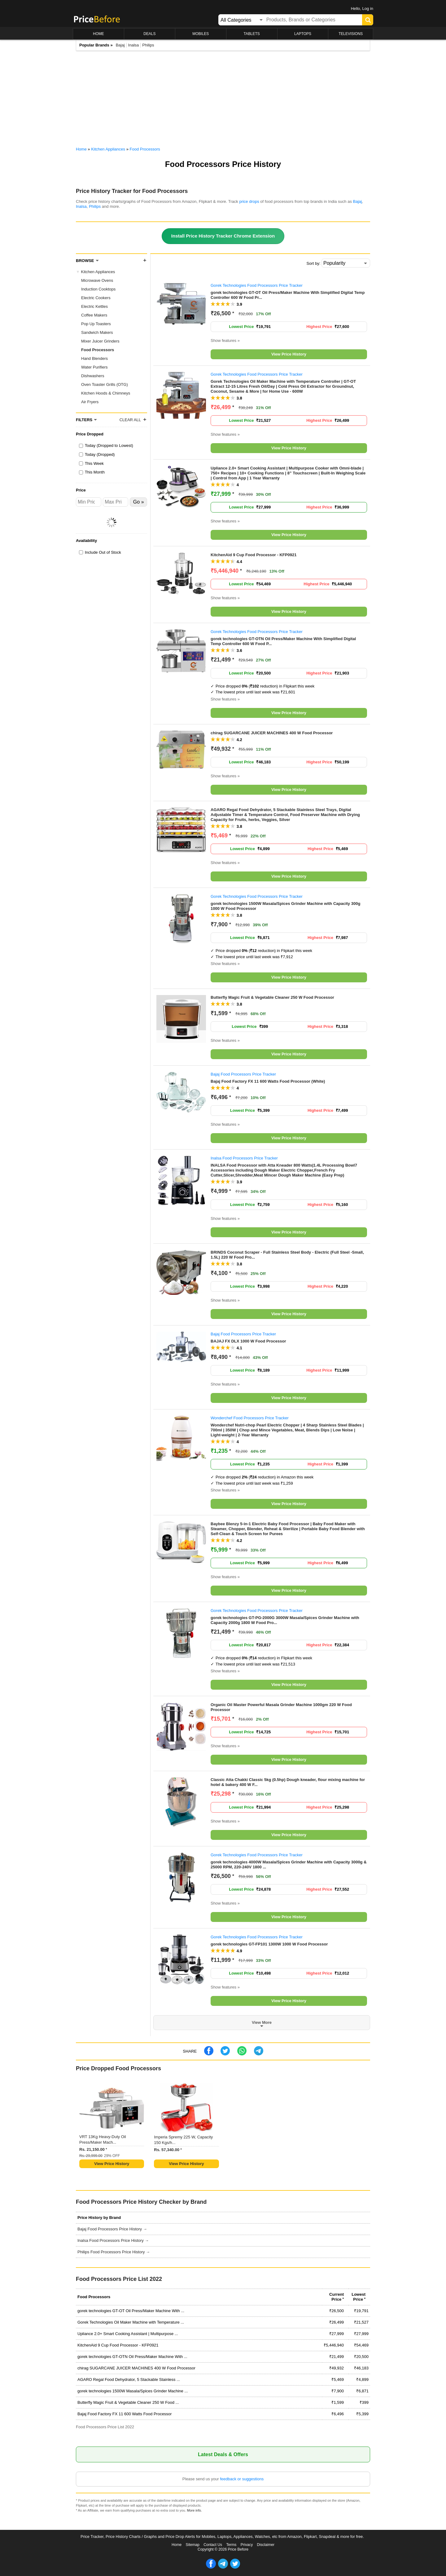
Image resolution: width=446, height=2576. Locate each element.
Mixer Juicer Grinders (100, 341)
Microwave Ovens (97, 280)
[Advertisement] (223, 100)
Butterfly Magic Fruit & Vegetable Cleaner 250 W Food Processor (272, 997)
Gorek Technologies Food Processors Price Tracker (257, 285)
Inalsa (133, 45)
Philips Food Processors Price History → (113, 2252)
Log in (367, 8)
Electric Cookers (96, 297)
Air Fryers (89, 401)
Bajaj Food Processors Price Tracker (243, 1074)
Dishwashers (92, 375)
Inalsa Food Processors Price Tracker (244, 1158)
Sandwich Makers (97, 332)
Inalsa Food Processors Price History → (113, 2240)
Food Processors (97, 349)
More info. (194, 2510)
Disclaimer (265, 2545)
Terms (231, 2545)
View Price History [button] (288, 354)
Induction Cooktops (98, 289)
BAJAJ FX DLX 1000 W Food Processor (248, 1341)
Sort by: (314, 263)
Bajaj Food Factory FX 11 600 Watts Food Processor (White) (268, 1081)
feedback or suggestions (242, 2479)
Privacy (247, 2545)
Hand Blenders (94, 358)
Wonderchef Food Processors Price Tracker (250, 1418)
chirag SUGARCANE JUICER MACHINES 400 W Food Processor (272, 733)
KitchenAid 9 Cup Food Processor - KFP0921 (253, 554)
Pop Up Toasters (96, 323)
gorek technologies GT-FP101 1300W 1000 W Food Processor (269, 1944)
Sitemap (192, 2545)
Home (176, 2545)
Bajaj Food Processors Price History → (112, 2229)
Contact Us (212, 2545)
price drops (249, 201)
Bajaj (120, 45)
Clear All (130, 419)
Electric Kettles (94, 306)
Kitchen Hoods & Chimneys (105, 393)
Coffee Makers (94, 315)
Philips (148, 45)
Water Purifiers (94, 367)
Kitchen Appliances (98, 271)
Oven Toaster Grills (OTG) (104, 384)
